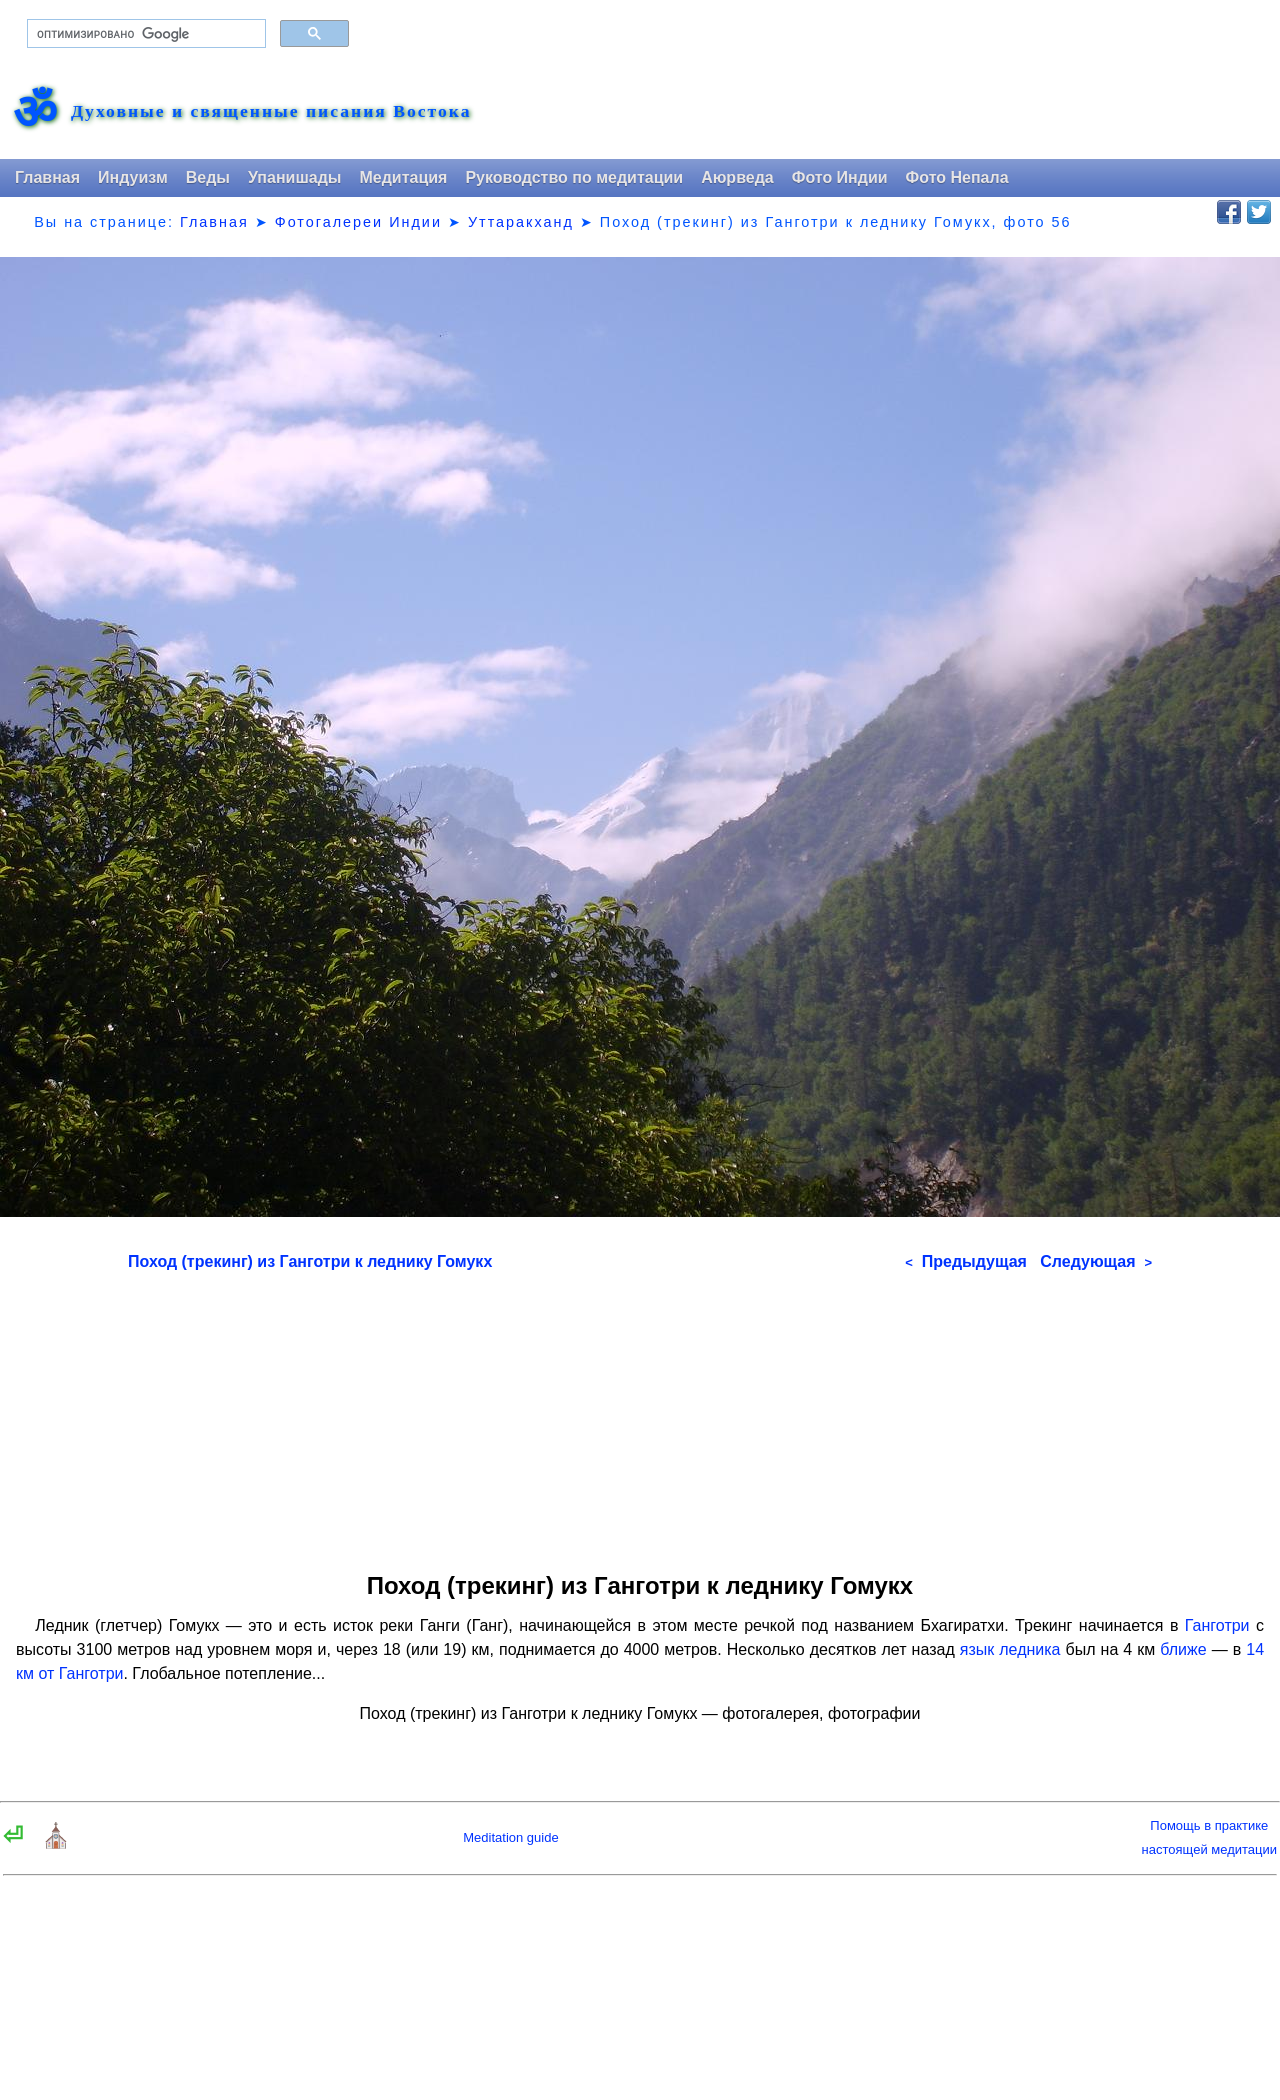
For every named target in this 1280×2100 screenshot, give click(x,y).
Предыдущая (966, 1261)
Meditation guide (510, 1837)
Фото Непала (957, 177)
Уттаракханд (521, 222)
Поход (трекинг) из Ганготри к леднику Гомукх (310, 1261)
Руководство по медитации (574, 177)
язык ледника (1010, 1649)
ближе (1183, 1649)
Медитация (403, 177)
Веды (208, 177)
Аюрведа (737, 177)
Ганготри (1217, 1625)
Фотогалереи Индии (358, 222)
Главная (47, 177)
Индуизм (133, 177)
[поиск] (144, 34)
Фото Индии (840, 177)
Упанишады (294, 177)
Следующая (1096, 1261)
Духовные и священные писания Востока (271, 112)
